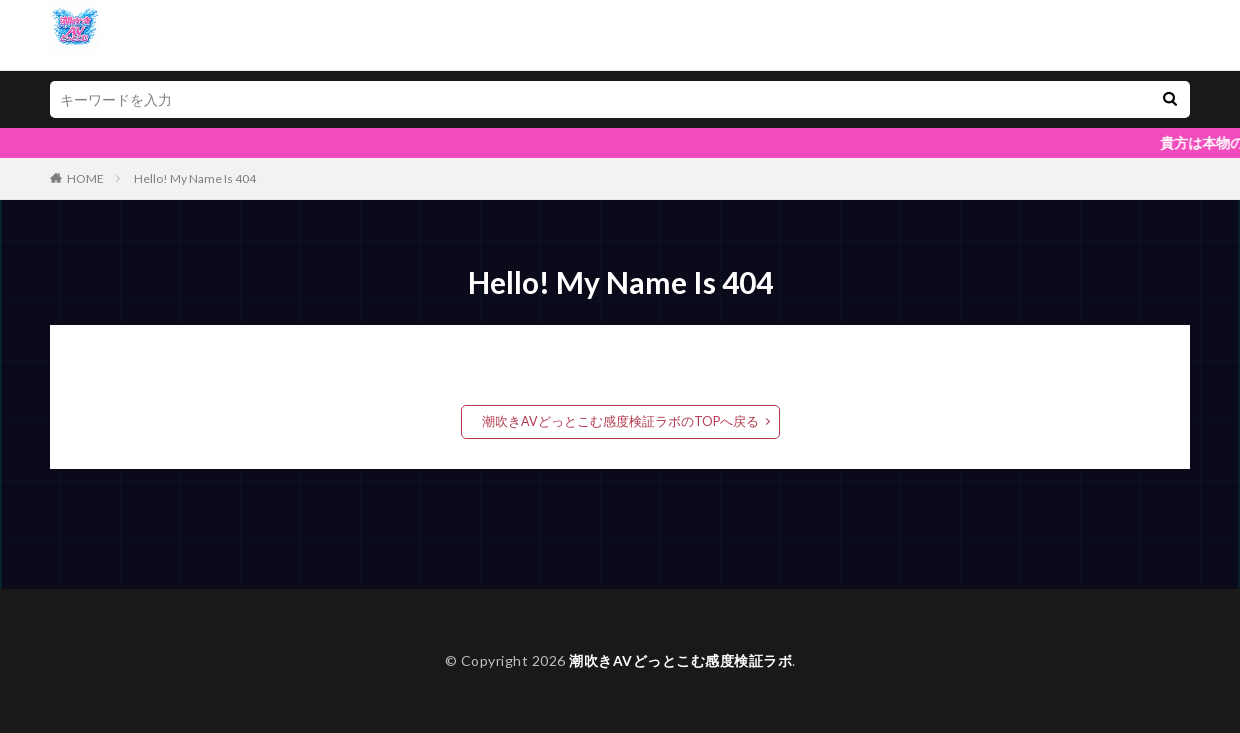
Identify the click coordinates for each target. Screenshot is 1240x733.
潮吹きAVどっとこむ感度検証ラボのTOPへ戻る (620, 421)
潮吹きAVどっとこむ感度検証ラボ (680, 660)
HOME (85, 178)
